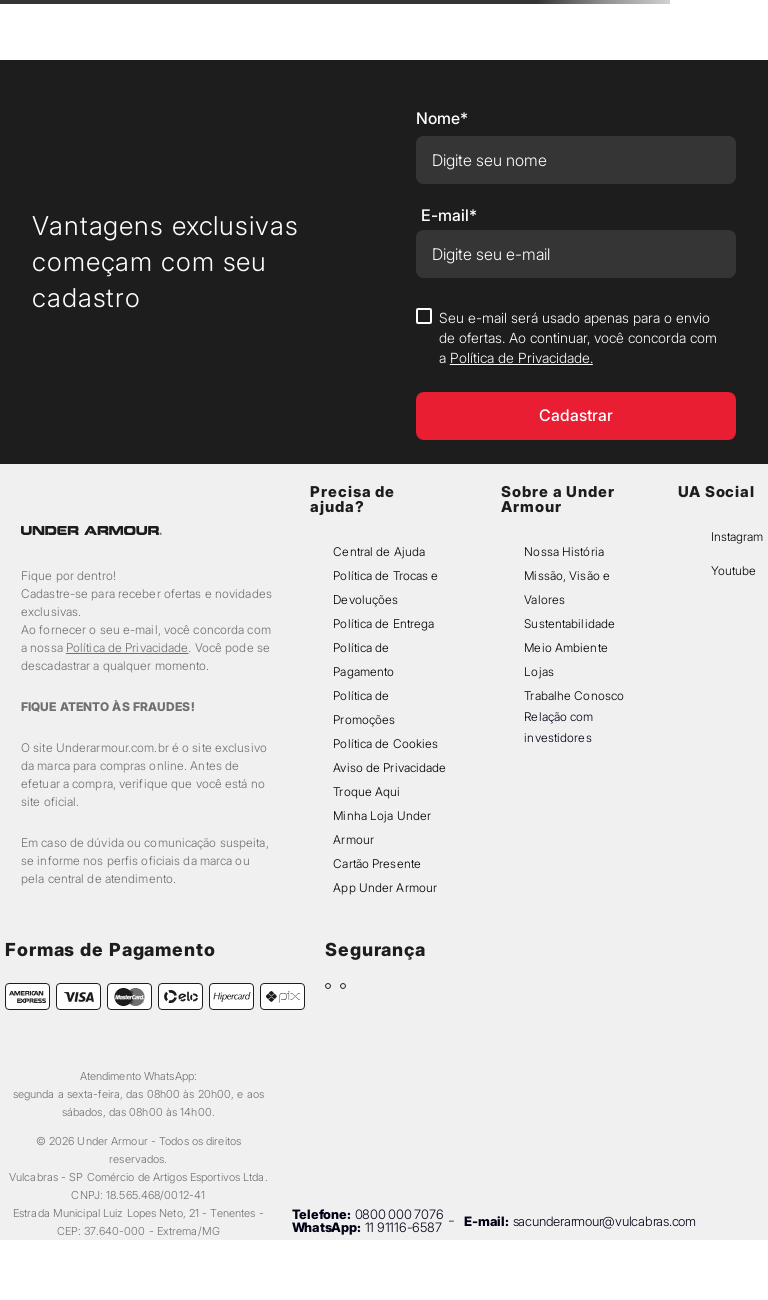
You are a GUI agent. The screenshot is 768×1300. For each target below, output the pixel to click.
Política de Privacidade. (521, 357)
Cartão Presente (377, 863)
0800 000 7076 (399, 1214)
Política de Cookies (385, 743)
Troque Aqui (366, 791)
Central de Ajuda (379, 551)
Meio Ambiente (565, 647)
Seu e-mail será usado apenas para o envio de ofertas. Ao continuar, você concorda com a (578, 337)
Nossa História (564, 551)
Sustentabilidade (569, 623)
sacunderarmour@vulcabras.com (604, 1221)
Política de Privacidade (127, 647)
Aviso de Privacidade (389, 767)
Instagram (737, 536)
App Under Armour (385, 887)
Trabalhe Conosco (574, 695)
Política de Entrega (383, 623)
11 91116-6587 (403, 1227)
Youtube (733, 570)
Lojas (539, 671)
